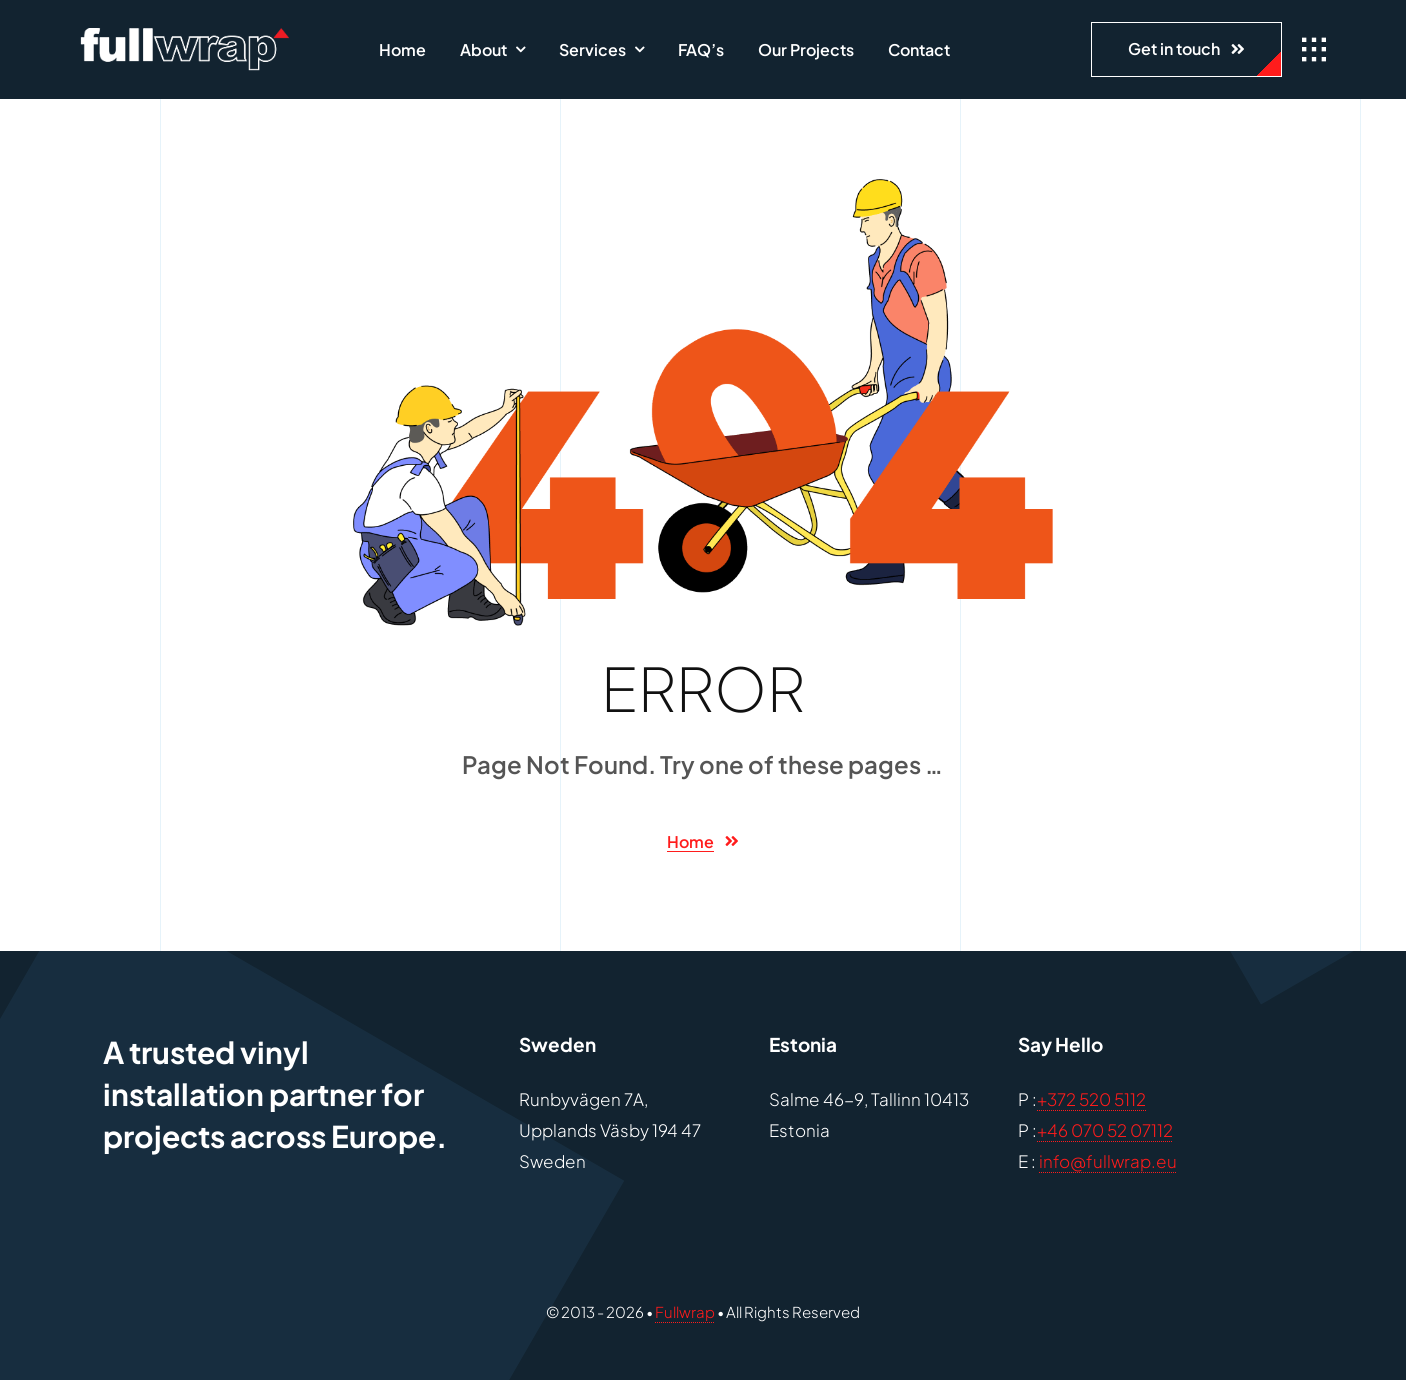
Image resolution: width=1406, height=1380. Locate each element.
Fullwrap (685, 1311)
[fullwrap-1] (184, 36)
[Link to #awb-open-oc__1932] (1314, 50)
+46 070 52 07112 (1105, 1130)
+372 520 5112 (1091, 1099)
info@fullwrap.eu (1108, 1161)
